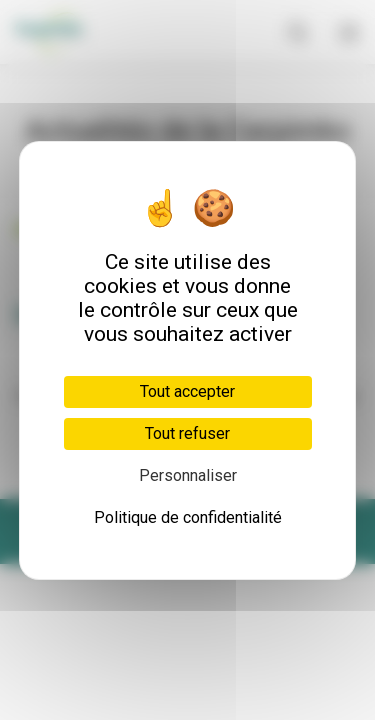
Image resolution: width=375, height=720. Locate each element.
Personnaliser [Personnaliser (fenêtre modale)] (188, 475)
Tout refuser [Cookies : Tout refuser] (187, 433)
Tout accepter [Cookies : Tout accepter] (187, 391)
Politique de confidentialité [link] (188, 517)
